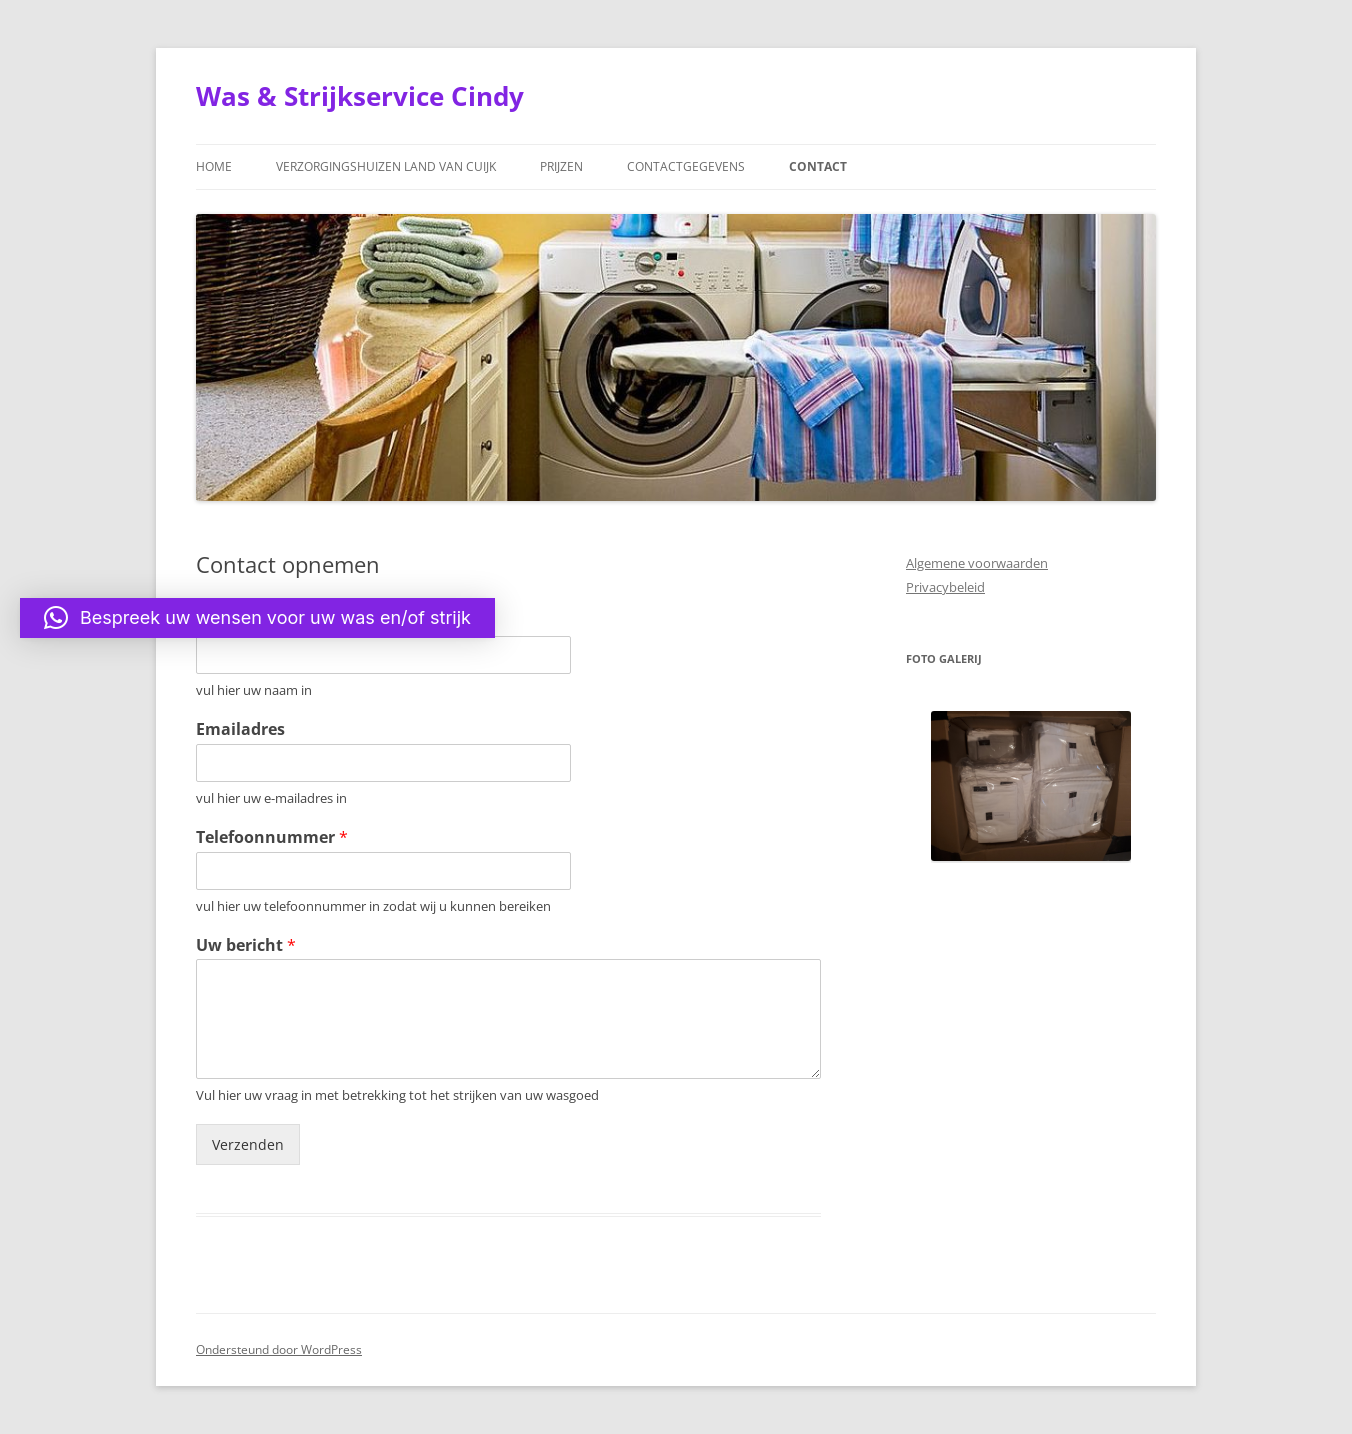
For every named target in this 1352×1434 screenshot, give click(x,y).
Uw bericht (246, 945)
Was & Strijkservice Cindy (360, 96)
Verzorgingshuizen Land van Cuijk (386, 166)
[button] (257, 618)
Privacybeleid (945, 587)
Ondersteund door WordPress (279, 1349)
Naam (227, 622)
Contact (818, 166)
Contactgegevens (686, 166)
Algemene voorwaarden (977, 563)
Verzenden (248, 1144)
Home (214, 166)
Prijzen (561, 166)
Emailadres (240, 729)
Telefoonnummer (272, 837)
